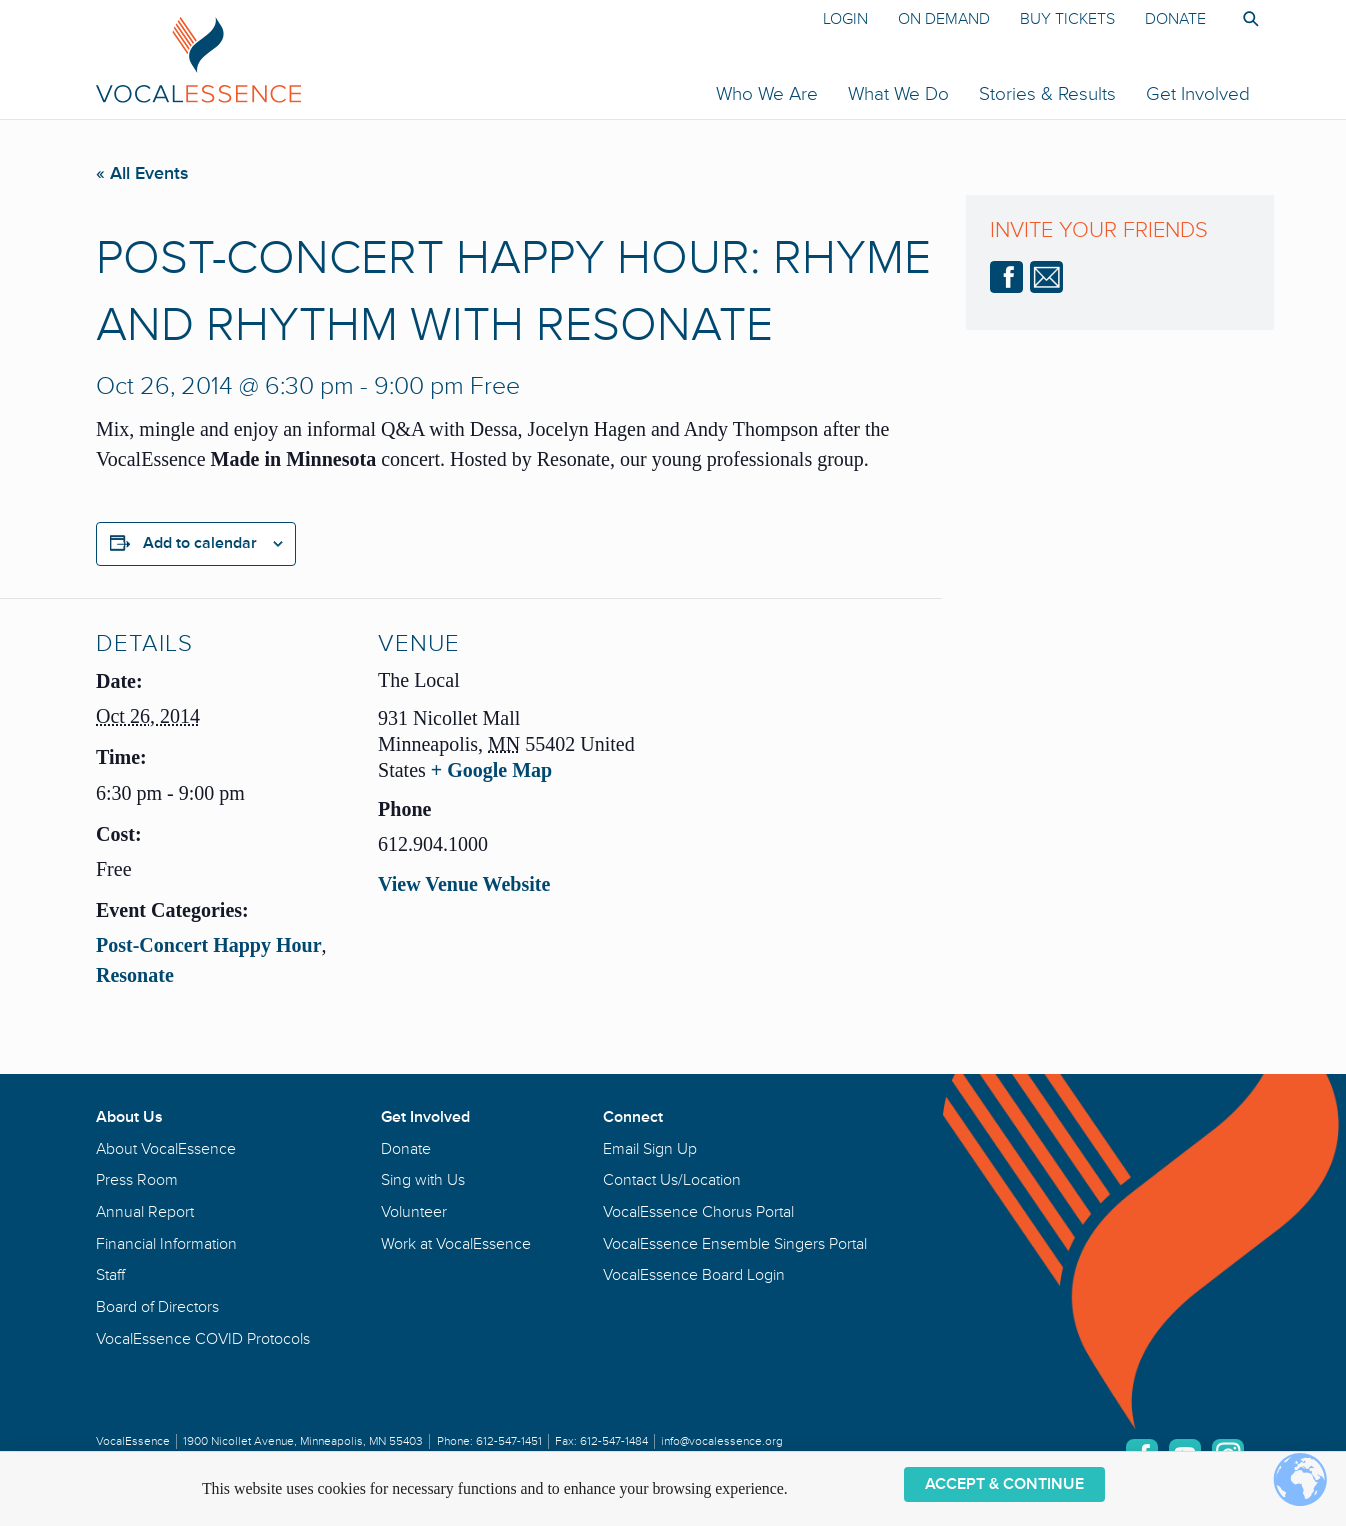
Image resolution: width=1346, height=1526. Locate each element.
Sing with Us (423, 1180)
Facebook (1006, 277)
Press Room (137, 1180)
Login (845, 19)
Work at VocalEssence (456, 1244)
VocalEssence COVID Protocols (203, 1339)
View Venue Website (464, 884)
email (1046, 277)
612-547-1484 (614, 1441)
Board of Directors (157, 1307)
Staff (110, 1275)
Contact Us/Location (672, 1180)
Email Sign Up (650, 1149)
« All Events (142, 173)
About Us (129, 1117)
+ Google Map (491, 770)
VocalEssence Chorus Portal (698, 1212)
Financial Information (166, 1244)
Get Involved (1198, 94)
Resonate (135, 975)
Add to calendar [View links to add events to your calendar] (200, 543)
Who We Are (767, 94)
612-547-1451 (509, 1441)
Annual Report (145, 1212)
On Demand (944, 19)
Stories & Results (1047, 94)
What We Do (898, 94)
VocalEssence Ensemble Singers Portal (735, 1244)
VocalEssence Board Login (694, 1275)
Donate (1175, 19)
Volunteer (414, 1212)
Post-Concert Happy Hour (209, 945)
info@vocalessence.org (722, 1441)
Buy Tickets (1067, 19)
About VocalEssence (166, 1149)
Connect (633, 1117)
